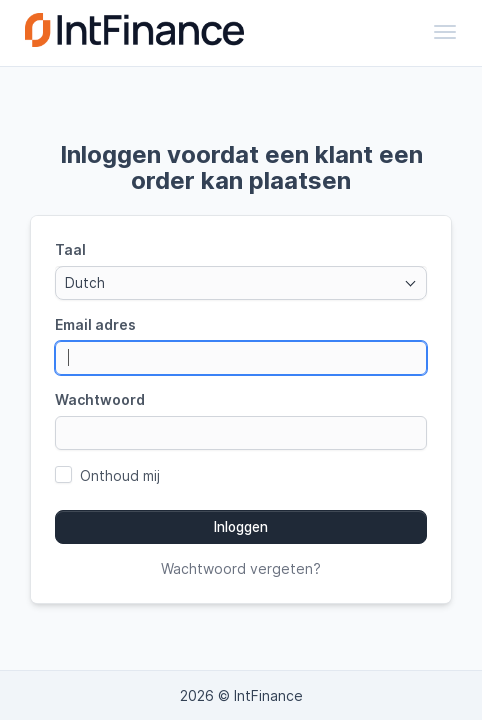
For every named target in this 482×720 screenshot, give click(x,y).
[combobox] (241, 283)
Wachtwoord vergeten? (241, 568)
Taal (70, 249)
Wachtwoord (100, 399)
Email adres (95, 324)
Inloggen (241, 527)
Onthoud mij (120, 475)
